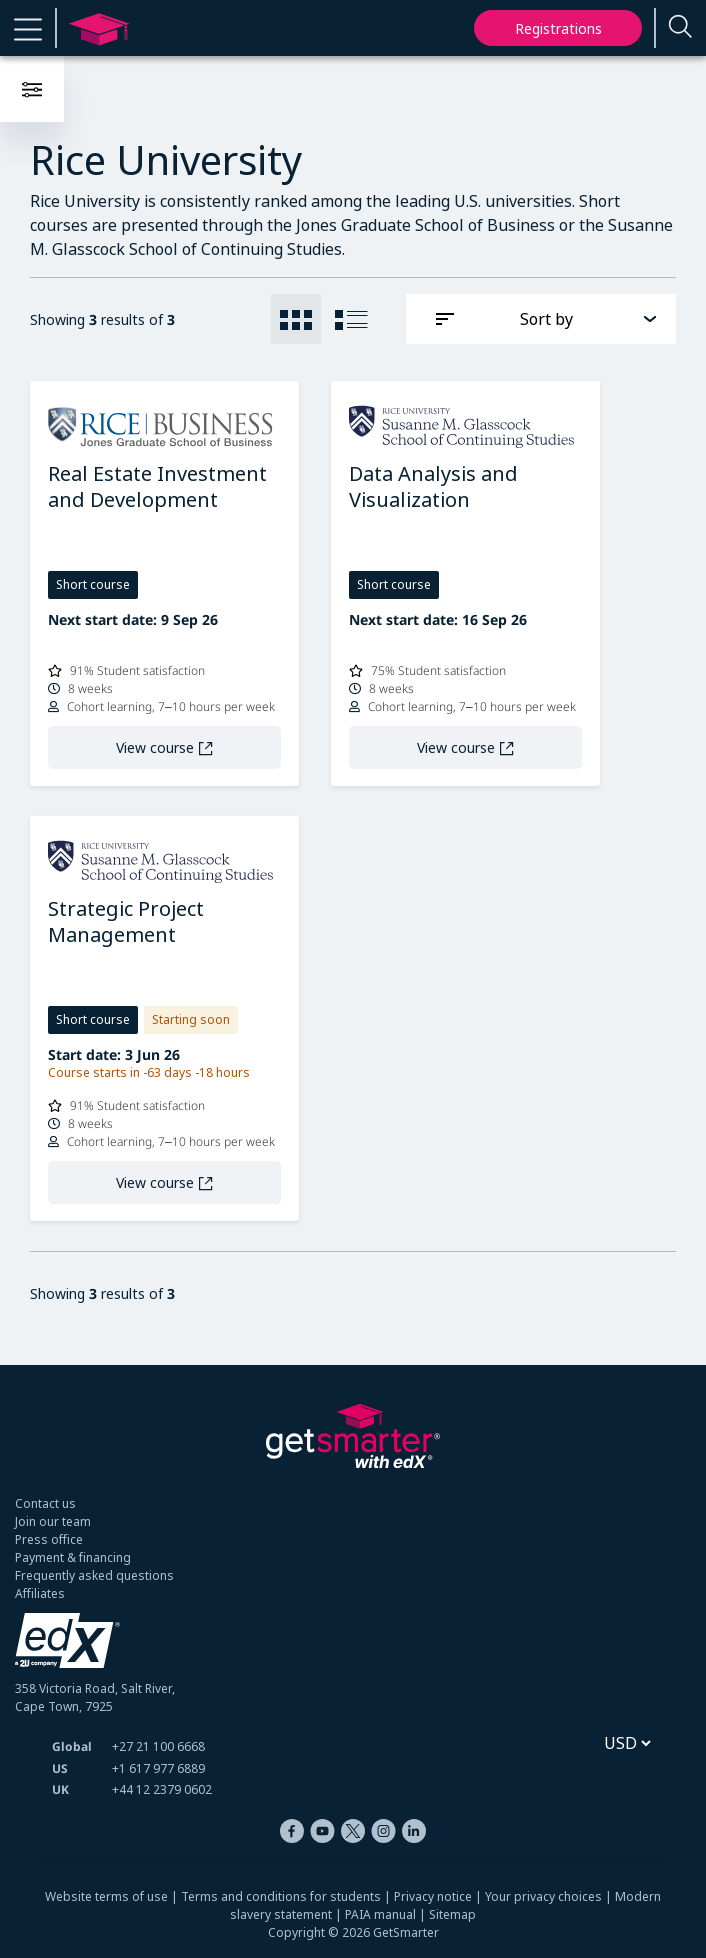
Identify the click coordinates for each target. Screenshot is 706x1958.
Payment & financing (73, 1557)
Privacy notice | (439, 1896)
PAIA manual (380, 1914)
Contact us (45, 1503)
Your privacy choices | (550, 1896)
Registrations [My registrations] (558, 28)
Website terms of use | (113, 1896)
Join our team (53, 1521)
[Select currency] (627, 1743)
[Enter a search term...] (681, 28)
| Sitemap (446, 1914)
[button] (27, 28)
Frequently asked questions (94, 1575)
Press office (49, 1539)
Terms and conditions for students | (287, 1896)
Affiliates (40, 1593)
